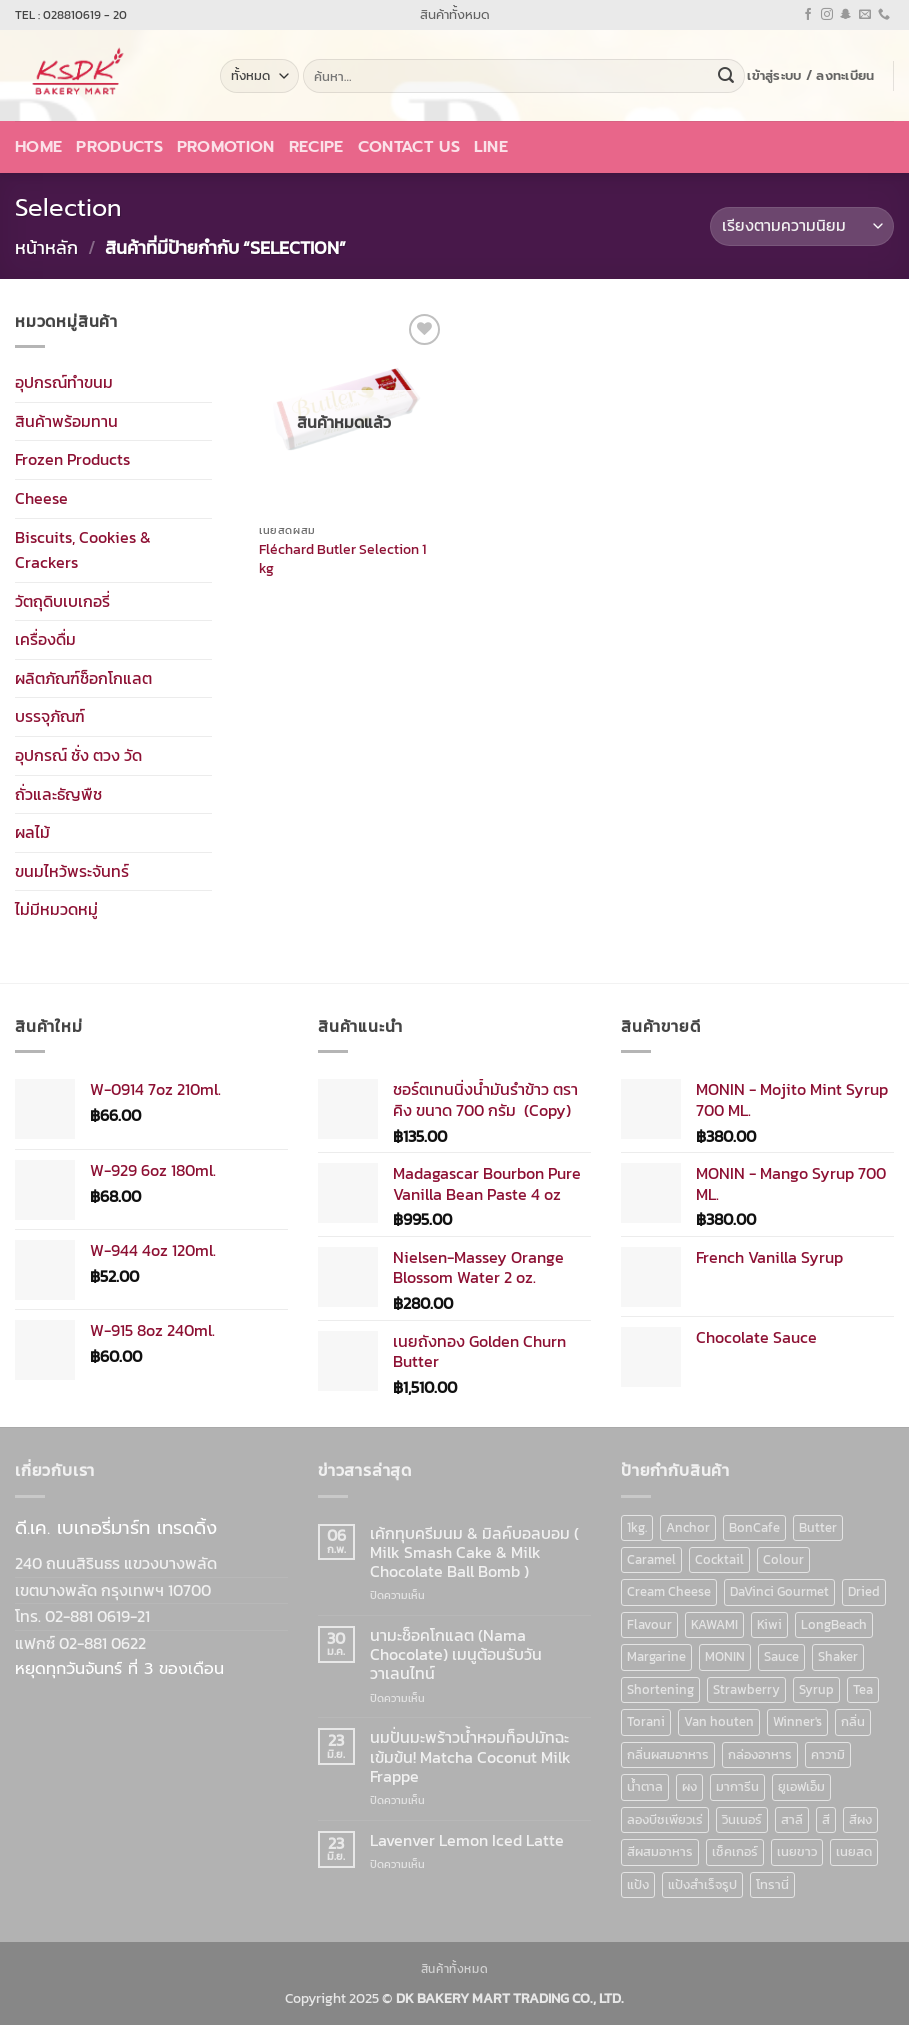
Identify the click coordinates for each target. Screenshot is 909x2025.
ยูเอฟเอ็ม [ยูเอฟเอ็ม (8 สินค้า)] (801, 1786)
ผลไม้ (32, 832)
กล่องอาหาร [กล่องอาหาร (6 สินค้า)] (760, 1754)
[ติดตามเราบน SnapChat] (846, 15)
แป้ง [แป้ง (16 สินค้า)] (638, 1884)
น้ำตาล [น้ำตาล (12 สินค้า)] (645, 1786)
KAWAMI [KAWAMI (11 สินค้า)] (714, 1624)
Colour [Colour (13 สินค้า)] (783, 1559)
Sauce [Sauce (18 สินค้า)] (781, 1656)
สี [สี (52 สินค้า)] (826, 1819)
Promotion (226, 147)
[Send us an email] (865, 15)
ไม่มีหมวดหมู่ (56, 909)
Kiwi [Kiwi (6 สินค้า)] (769, 1624)
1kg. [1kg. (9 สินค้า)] (637, 1527)
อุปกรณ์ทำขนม (64, 382)
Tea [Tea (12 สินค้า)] (863, 1689)
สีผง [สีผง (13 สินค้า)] (860, 1819)
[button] (810, 76)
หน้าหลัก (46, 247)
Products (119, 147)
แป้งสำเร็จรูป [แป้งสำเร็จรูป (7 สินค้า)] (702, 1884)
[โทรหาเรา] (884, 15)
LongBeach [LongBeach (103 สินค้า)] (834, 1624)
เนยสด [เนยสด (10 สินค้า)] (854, 1851)
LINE (491, 147)
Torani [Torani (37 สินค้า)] (646, 1721)
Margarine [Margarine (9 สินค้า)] (656, 1656)
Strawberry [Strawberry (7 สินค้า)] (746, 1689)
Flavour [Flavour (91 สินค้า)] (649, 1624)
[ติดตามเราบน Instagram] (827, 15)
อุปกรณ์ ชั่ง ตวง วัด (78, 755)
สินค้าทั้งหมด (455, 14)
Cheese (41, 498)
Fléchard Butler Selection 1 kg (342, 558)
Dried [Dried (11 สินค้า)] (864, 1591)
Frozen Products (72, 459)
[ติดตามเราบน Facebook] (808, 15)
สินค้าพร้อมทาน (66, 420)
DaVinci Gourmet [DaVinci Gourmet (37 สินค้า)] (779, 1591)
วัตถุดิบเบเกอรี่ (62, 600)
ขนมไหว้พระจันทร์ (72, 871)
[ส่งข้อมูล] (726, 76)
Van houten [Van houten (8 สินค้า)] (719, 1721)
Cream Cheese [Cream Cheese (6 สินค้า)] (669, 1591)
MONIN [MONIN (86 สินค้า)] (725, 1656)
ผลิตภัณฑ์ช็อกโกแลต (83, 678)
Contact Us (409, 147)
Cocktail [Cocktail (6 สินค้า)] (719, 1559)
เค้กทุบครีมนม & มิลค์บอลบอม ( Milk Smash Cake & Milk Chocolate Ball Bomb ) (474, 1553)
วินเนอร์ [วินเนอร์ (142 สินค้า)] (742, 1819)
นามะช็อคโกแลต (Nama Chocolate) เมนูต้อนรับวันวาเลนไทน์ (456, 1655)
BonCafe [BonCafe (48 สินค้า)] (754, 1527)
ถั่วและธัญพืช (58, 793)
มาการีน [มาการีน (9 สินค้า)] (737, 1786)
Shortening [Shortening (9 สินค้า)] (660, 1689)
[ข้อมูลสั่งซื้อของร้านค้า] (802, 226)
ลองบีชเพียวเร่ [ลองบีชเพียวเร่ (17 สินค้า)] (665, 1819)
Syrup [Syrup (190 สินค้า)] (816, 1689)
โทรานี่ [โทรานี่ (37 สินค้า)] (772, 1884)
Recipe (316, 147)
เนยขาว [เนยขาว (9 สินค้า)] (797, 1851)
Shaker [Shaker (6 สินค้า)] (838, 1656)
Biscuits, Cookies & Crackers (83, 549)
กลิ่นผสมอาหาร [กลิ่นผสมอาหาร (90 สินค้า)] (668, 1754)
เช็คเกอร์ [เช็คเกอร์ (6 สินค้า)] (735, 1851)
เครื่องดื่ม (45, 639)
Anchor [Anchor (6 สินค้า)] (688, 1527)
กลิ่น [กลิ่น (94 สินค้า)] (853, 1721)
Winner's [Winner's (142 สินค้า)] (797, 1721)
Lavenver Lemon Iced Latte (467, 1840)
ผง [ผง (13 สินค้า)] (689, 1786)
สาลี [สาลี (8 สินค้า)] (792, 1819)
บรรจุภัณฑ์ (50, 716)
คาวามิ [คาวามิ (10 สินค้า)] (828, 1754)
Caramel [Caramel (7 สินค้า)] (651, 1559)
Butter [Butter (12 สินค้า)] (818, 1527)
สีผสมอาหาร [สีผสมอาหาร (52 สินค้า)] (660, 1851)
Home (38, 147)
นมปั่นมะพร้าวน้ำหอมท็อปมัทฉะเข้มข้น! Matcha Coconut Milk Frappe (470, 1757)
